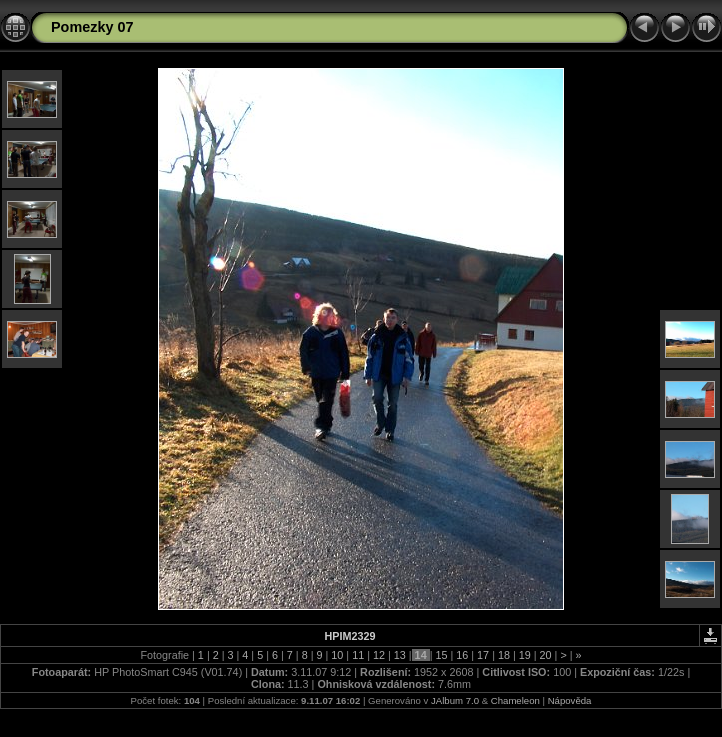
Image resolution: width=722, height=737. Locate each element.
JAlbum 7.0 (455, 700)
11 (358, 655)
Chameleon (515, 700)
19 (525, 655)
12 (379, 655)
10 (337, 655)
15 (441, 655)
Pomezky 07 (92, 27)
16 (462, 655)
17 (483, 655)
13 (400, 655)
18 (504, 655)
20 (546, 655)
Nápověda (570, 700)
